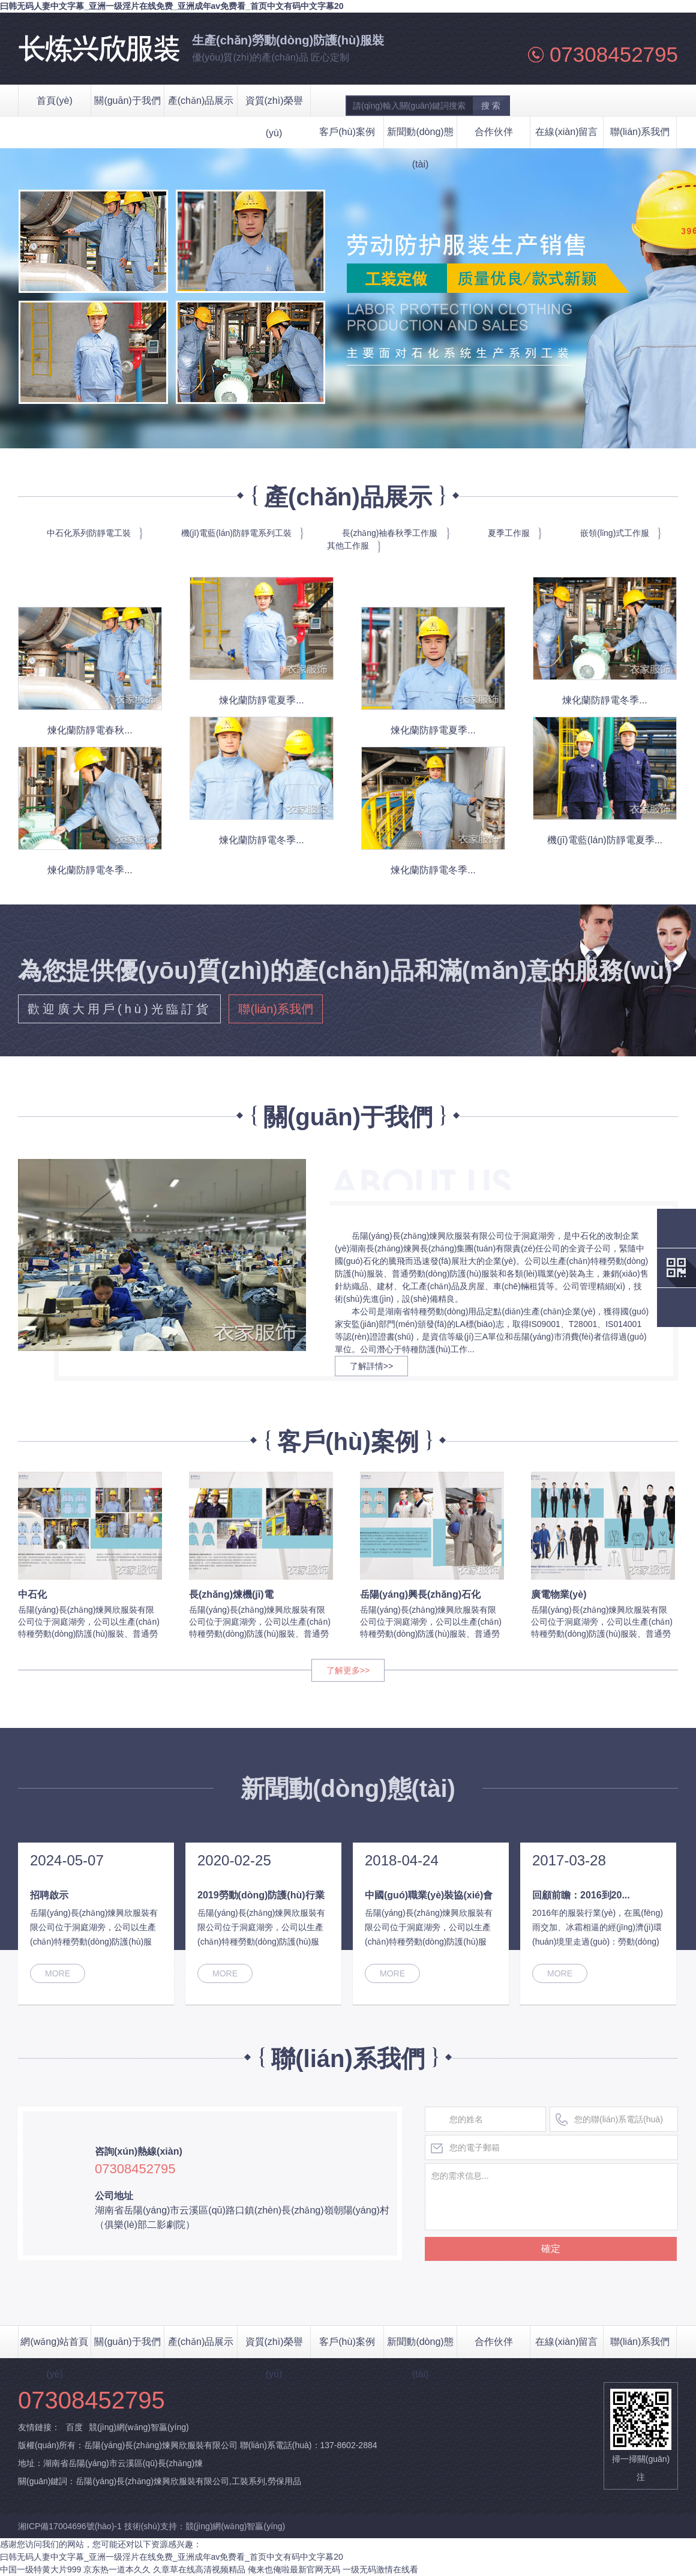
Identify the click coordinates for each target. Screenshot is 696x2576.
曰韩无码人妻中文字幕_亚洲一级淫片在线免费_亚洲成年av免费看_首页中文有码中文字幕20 (172, 6)
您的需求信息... (551, 2196)
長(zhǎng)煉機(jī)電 (231, 1594)
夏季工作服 (509, 533)
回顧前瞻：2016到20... (581, 1895)
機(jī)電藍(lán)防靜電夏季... (604, 840)
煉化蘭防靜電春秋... (89, 730)
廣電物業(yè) (558, 1594)
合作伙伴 (494, 132)
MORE (57, 1973)
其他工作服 (348, 545)
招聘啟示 (49, 1895)
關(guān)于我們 (127, 2342)
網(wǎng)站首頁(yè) (54, 2347)
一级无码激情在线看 (380, 2569)
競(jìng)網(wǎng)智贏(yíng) (139, 2427)
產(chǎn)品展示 (200, 2342)
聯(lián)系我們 (640, 132)
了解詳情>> (371, 1366)
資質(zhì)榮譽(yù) (274, 2347)
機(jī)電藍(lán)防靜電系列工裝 (236, 533)
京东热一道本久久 (117, 2569)
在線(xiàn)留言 (566, 132)
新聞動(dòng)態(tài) (420, 137)
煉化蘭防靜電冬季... (604, 700)
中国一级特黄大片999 (40, 2569)
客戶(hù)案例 (346, 132)
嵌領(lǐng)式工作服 (614, 533)
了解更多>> (348, 1670)
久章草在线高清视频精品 (199, 2569)
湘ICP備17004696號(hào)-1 (71, 2526)
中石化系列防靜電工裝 (89, 533)
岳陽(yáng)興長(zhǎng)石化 (420, 1594)
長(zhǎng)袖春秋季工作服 (390, 533)
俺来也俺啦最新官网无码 (294, 2569)
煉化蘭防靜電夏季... (261, 700)
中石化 (32, 1594)
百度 (74, 2427)
